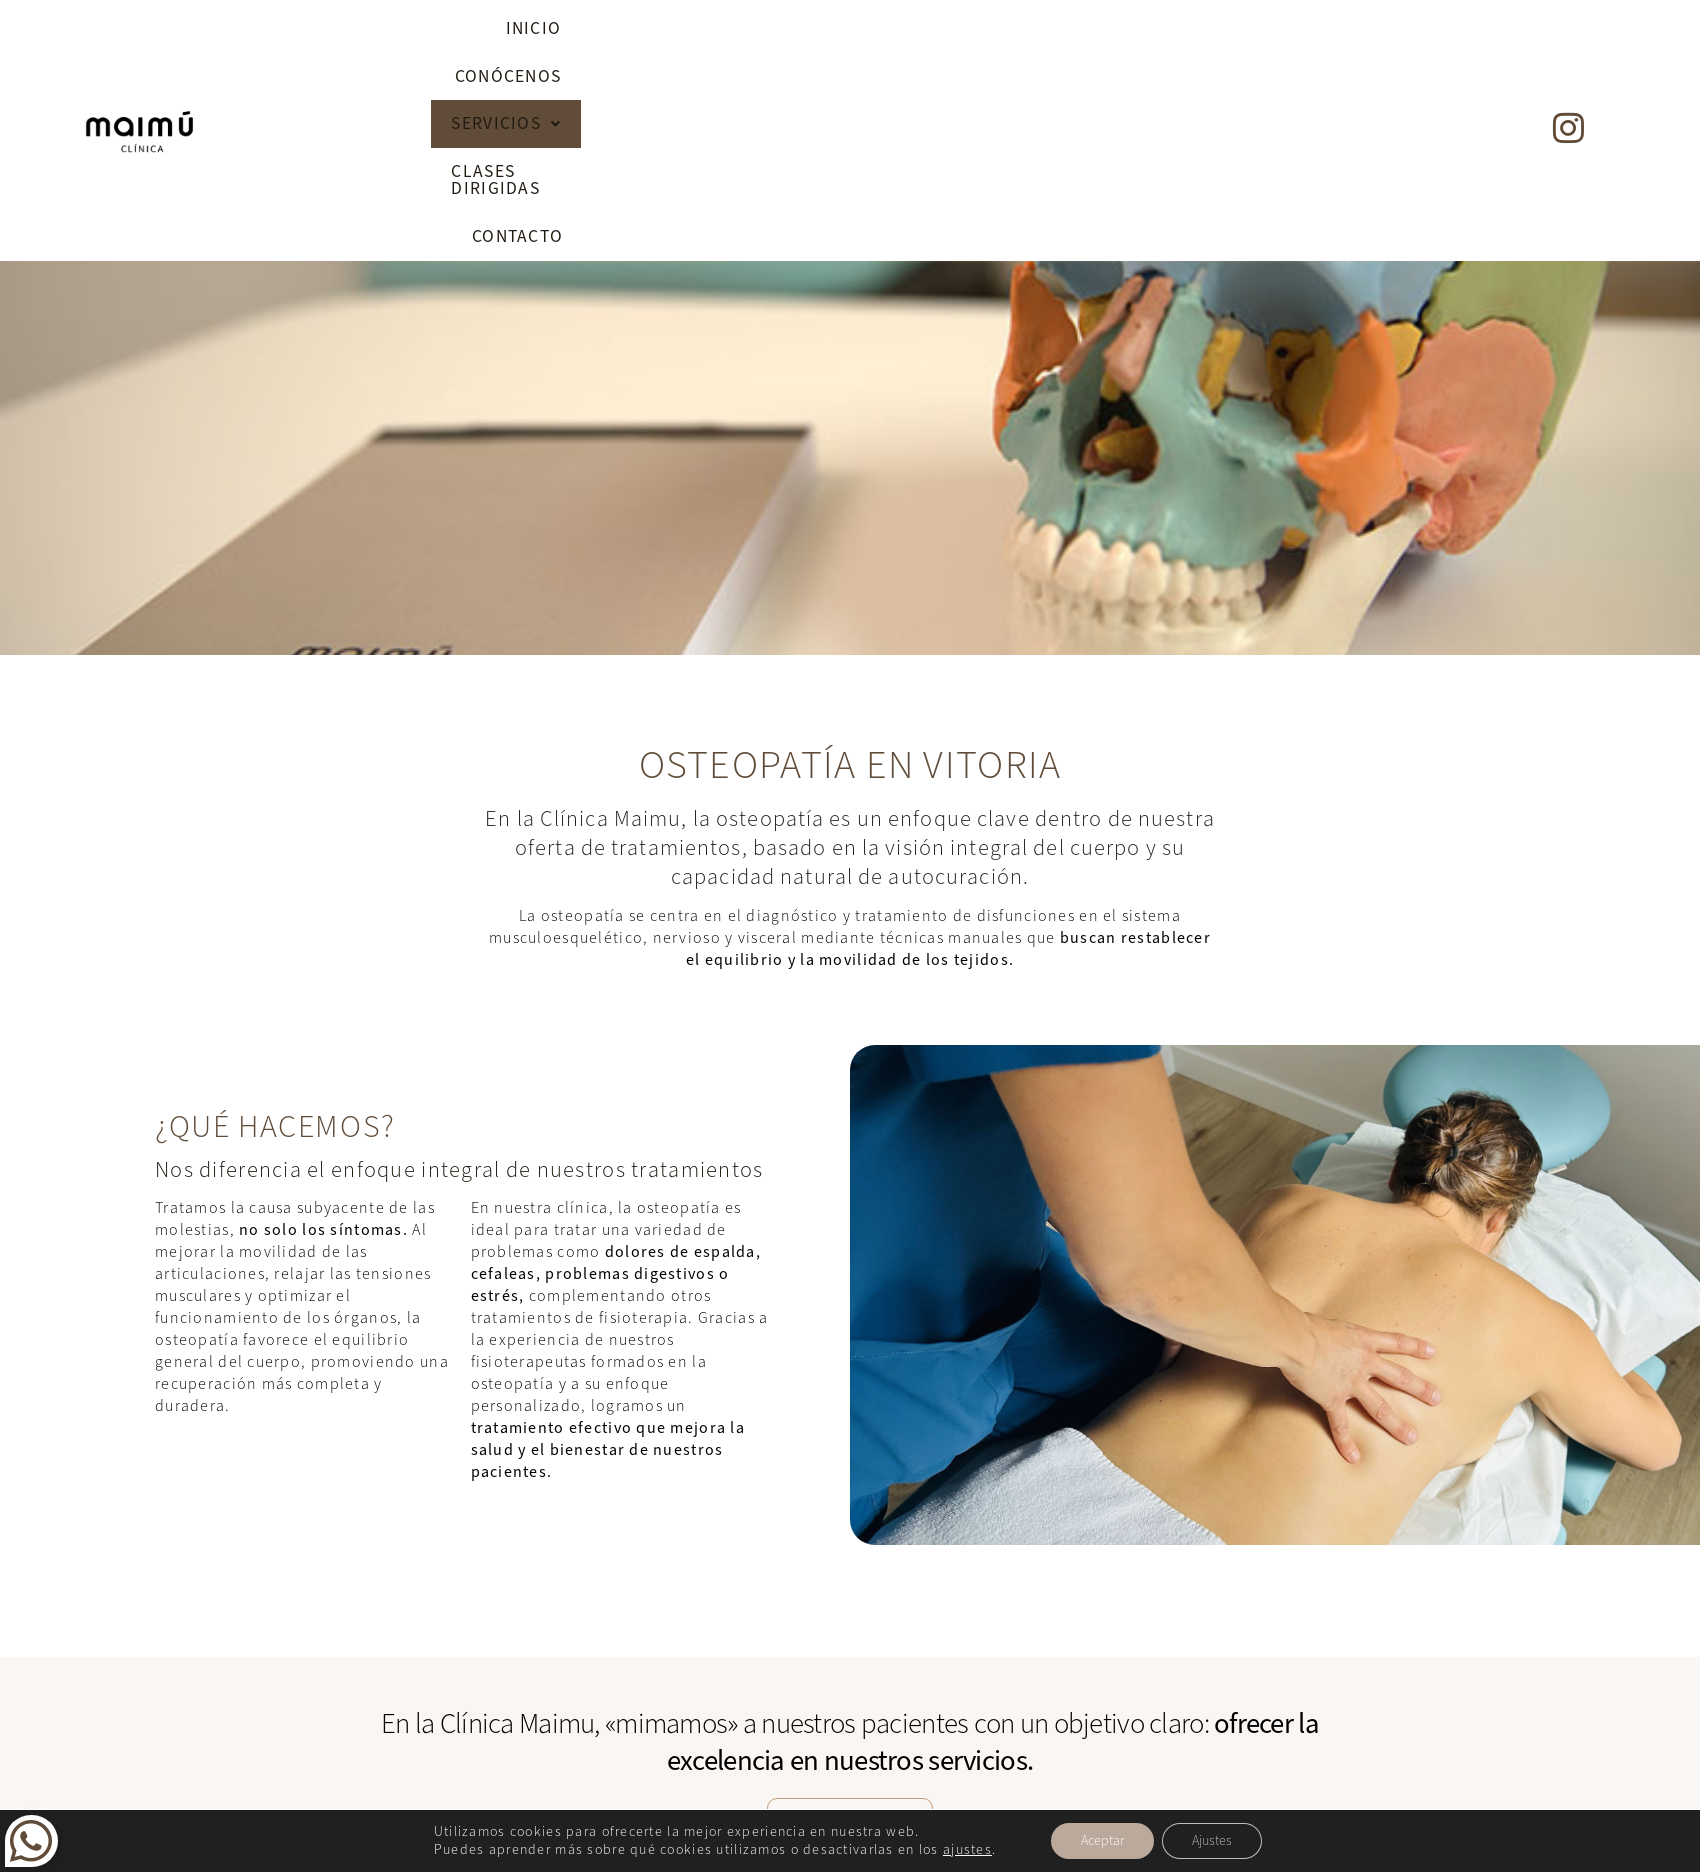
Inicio (756, 34)
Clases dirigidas (1204, 34)
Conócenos (878, 34)
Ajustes (1212, 1840)
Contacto (1370, 34)
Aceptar (1102, 1840)
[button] (1029, 35)
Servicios (1029, 34)
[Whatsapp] (31, 1853)
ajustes (967, 1850)
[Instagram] (1568, 29)
